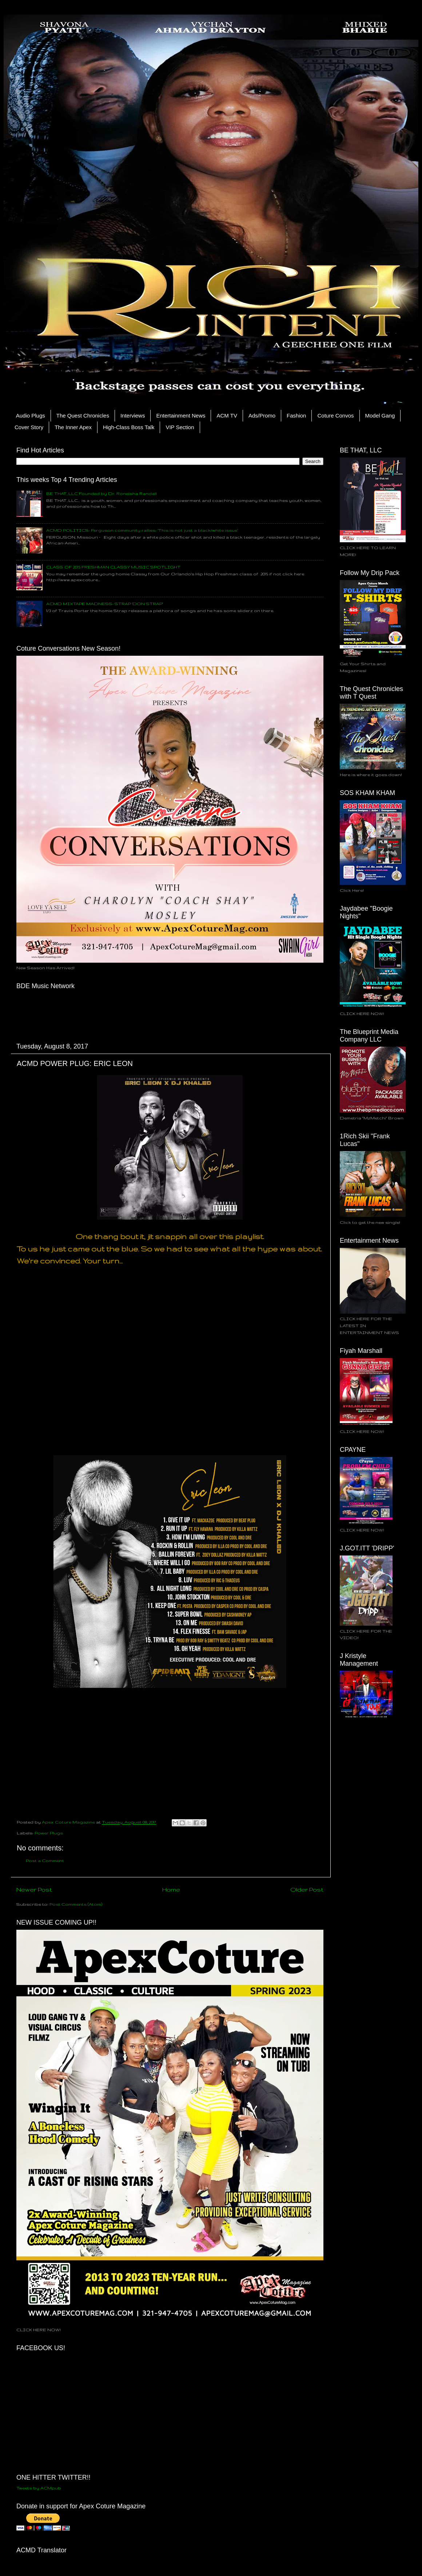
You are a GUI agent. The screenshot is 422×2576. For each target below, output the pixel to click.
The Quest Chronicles (82, 415)
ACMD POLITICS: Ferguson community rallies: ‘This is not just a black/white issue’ (142, 530)
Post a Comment (45, 1860)
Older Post (306, 1889)
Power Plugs (49, 1832)
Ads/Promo (261, 415)
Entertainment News (180, 415)
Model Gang (380, 415)
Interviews (132, 415)
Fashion (296, 415)
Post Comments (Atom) (75, 1904)
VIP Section (180, 427)
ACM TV (226, 415)
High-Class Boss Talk (128, 427)
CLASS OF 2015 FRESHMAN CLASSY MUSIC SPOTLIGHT (113, 566)
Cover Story (29, 427)
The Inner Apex (73, 427)
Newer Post (34, 1889)
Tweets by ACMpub (38, 2487)
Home (171, 1889)
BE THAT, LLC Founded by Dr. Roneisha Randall (101, 493)
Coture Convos (335, 415)
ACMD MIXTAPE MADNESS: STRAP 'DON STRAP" (104, 603)
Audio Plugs (30, 415)
